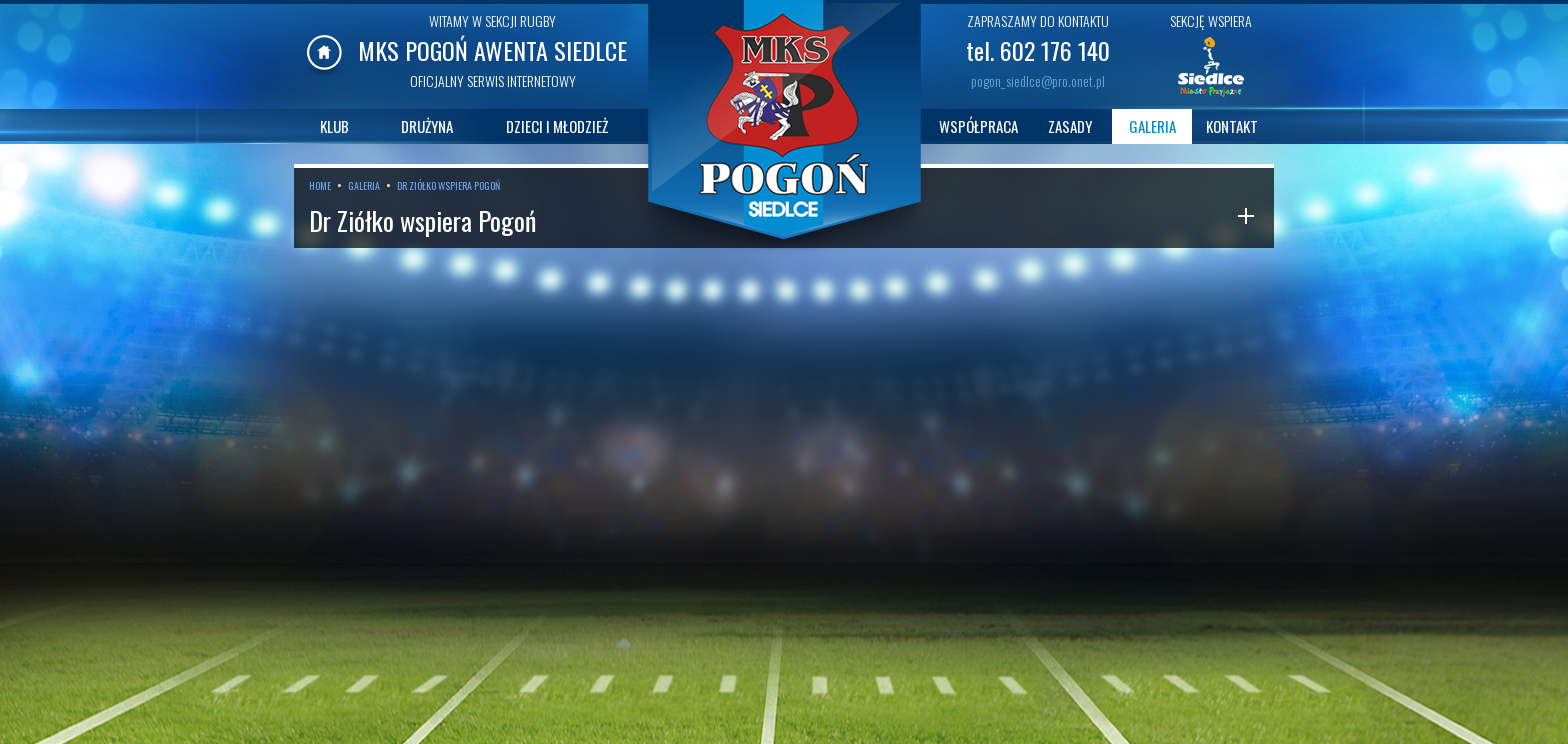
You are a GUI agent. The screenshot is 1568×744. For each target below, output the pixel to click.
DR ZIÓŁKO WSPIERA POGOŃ (448, 185)
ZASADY (1070, 126)
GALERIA (1152, 126)
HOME (320, 185)
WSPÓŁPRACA (978, 126)
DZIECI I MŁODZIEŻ (557, 126)
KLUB (334, 126)
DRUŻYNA (427, 126)
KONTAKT (1232, 126)
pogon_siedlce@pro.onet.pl (1038, 80)
